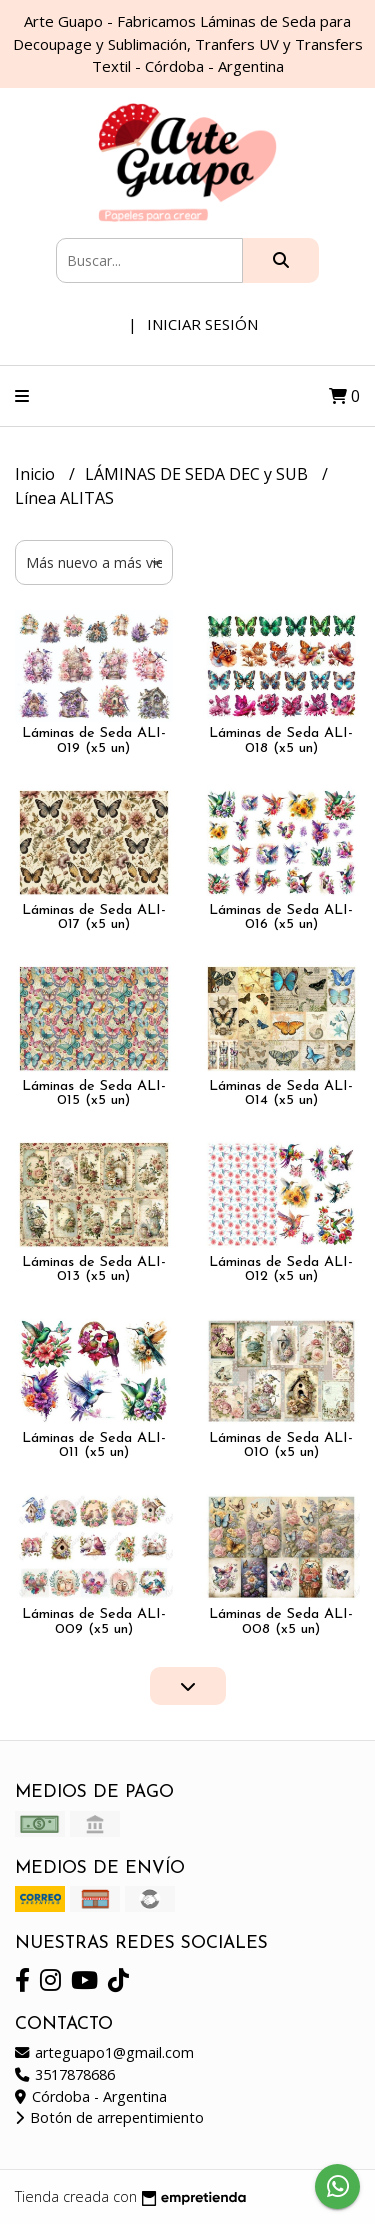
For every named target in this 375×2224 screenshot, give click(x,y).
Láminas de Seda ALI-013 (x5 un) (94, 1269)
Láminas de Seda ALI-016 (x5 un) (281, 917)
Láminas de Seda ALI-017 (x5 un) (94, 917)
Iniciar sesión (202, 324)
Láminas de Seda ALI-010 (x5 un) (281, 1445)
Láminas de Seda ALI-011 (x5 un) (94, 1445)
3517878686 (65, 2074)
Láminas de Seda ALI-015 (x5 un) (94, 1093)
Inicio (37, 474)
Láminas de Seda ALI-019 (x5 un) (94, 740)
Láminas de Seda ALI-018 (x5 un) (281, 740)
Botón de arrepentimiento (109, 2117)
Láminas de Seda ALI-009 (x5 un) (94, 1621)
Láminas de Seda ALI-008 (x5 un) (281, 1621)
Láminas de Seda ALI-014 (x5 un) (281, 1093)
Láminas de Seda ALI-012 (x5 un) (281, 1269)
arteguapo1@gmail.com (104, 2052)
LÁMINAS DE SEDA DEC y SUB (198, 474)
